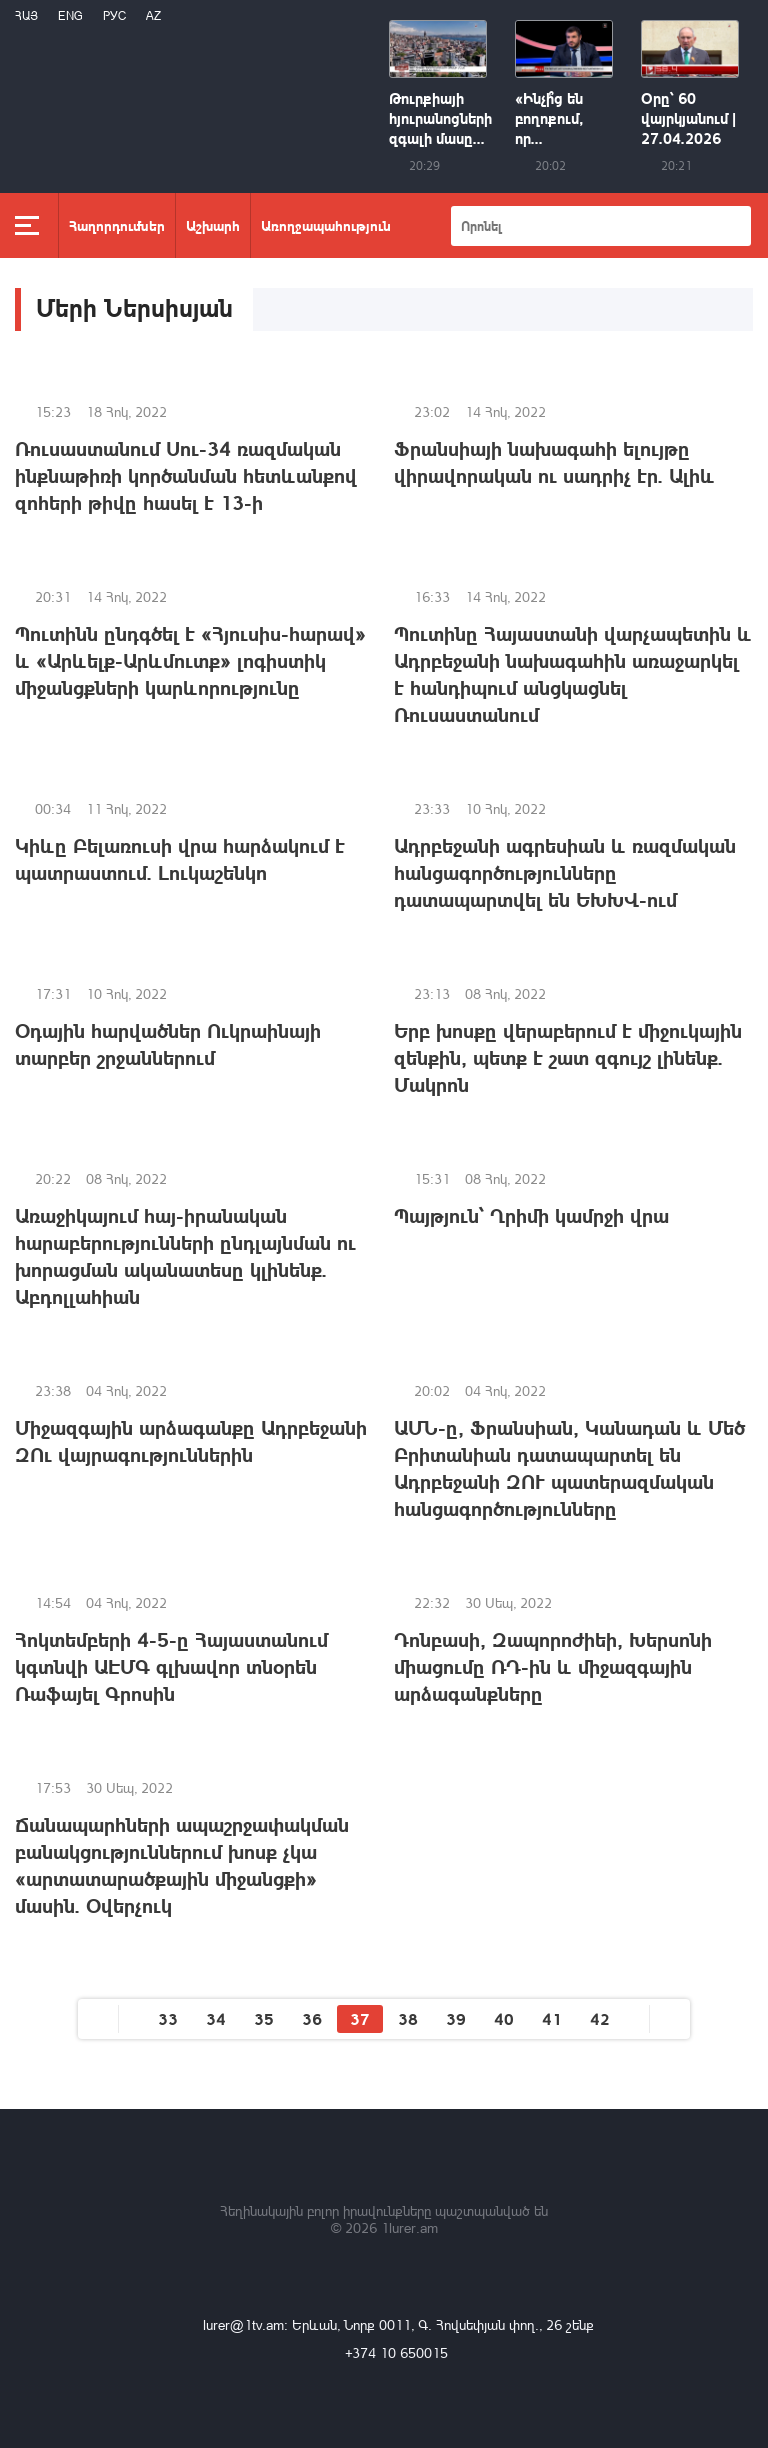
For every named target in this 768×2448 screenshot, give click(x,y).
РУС (114, 15)
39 (456, 2018)
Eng (70, 15)
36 (312, 2018)
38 (408, 2018)
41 (552, 2018)
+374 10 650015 (396, 2352)
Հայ (26, 15)
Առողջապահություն (326, 225)
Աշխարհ (213, 225)
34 (216, 2018)
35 (264, 2018)
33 (168, 2018)
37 (360, 2018)
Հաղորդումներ (117, 225)
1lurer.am (409, 2227)
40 (504, 2018)
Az (153, 15)
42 (600, 2018)
